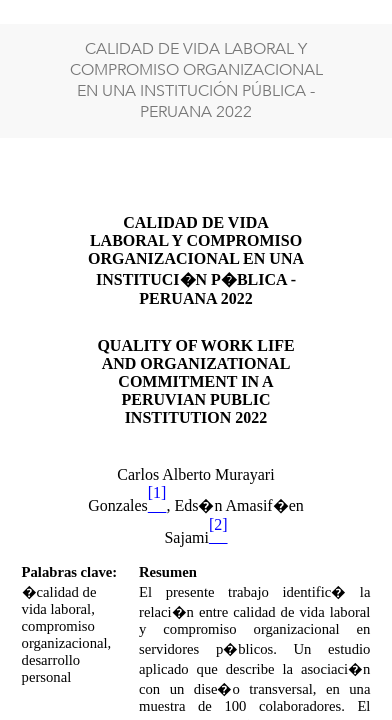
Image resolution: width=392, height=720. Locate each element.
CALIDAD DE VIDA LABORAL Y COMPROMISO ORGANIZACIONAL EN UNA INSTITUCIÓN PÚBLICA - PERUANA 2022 (196, 80)
